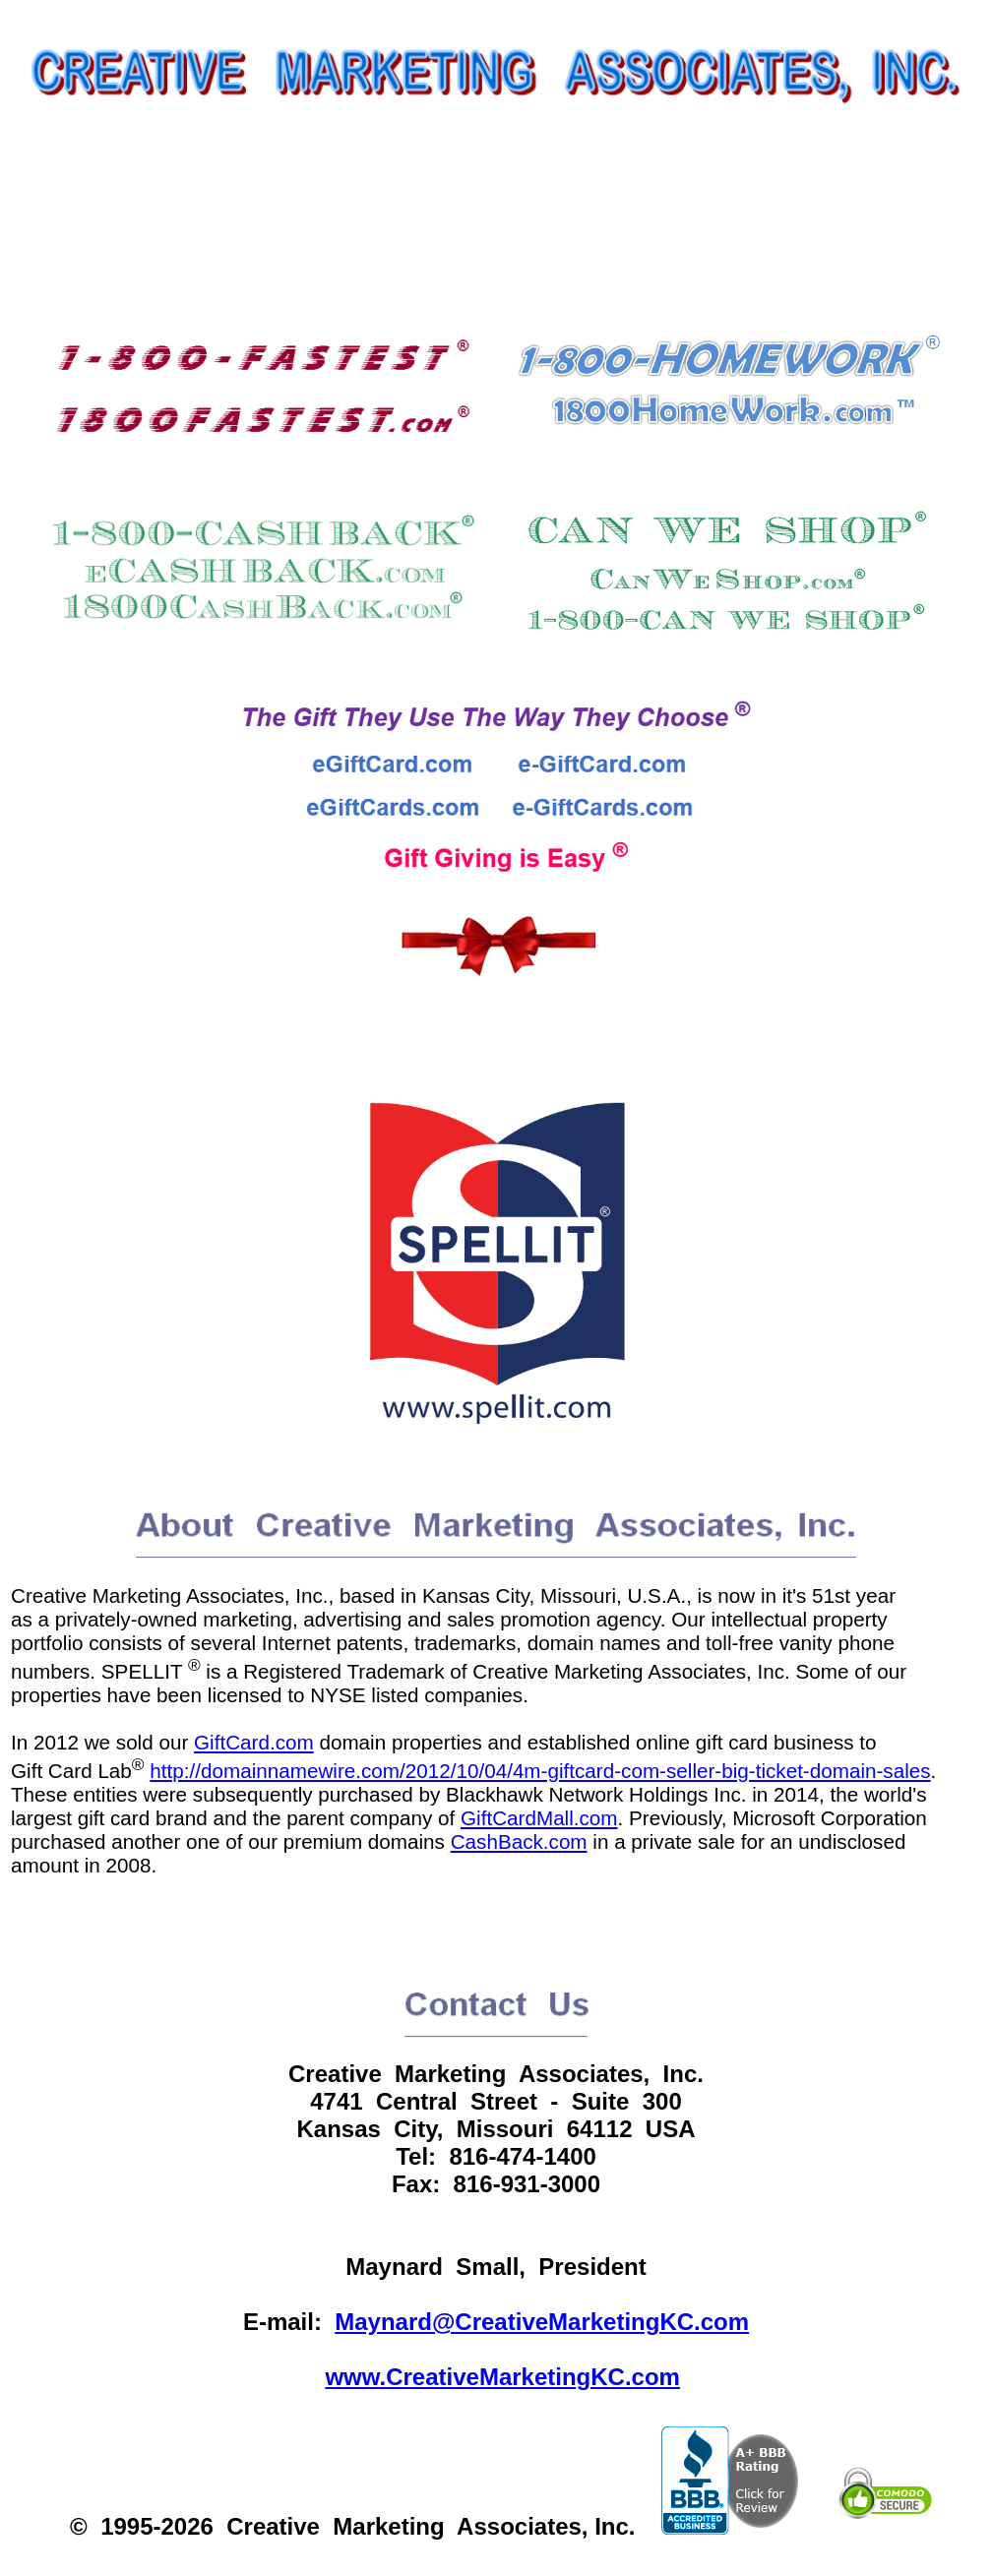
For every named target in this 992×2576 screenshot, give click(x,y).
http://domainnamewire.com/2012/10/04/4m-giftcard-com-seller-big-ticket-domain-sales (540, 1770)
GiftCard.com (254, 1742)
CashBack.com (519, 1841)
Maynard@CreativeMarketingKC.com (542, 2321)
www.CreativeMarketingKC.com (502, 2376)
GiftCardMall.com (539, 1818)
